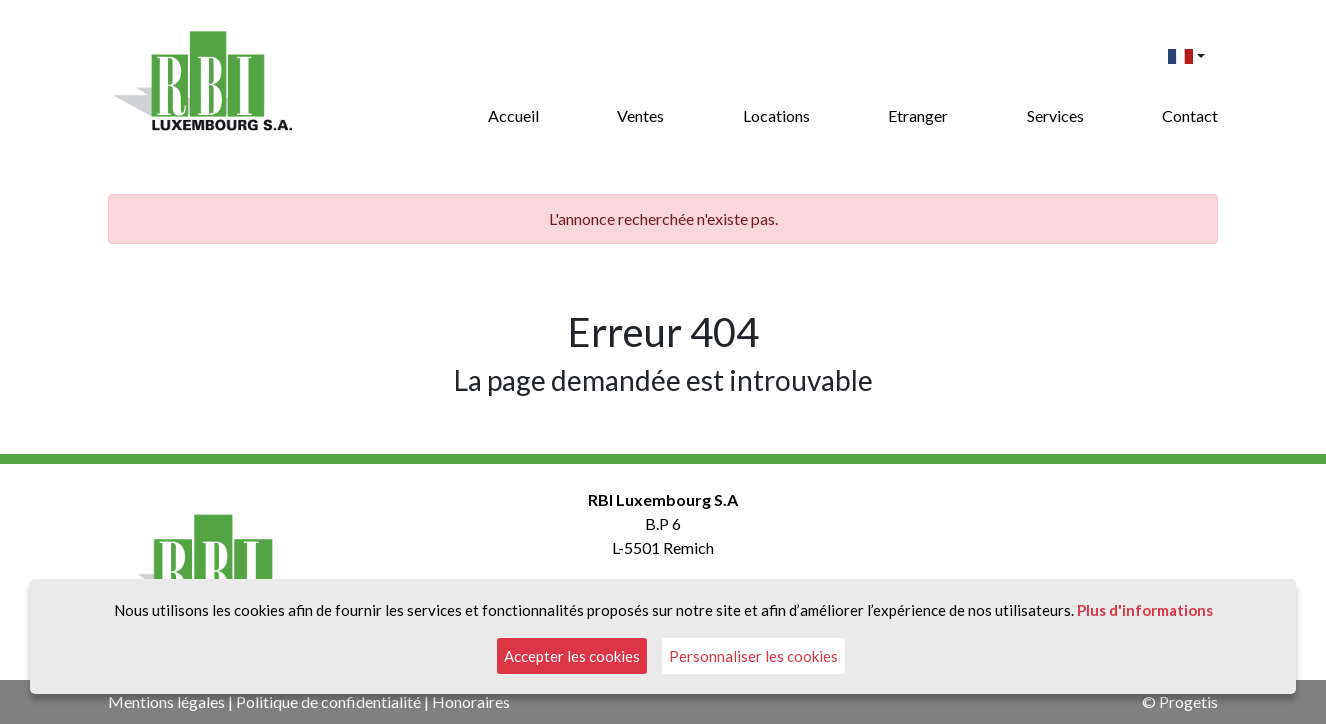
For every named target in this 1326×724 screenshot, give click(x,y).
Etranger (918, 115)
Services (1055, 115)
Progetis (1188, 701)
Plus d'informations (1145, 610)
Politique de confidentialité (328, 701)
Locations (776, 115)
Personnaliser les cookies (753, 656)
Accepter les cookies (572, 656)
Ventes (640, 115)
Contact (1190, 115)
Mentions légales (166, 701)
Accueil (513, 115)
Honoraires (471, 701)
